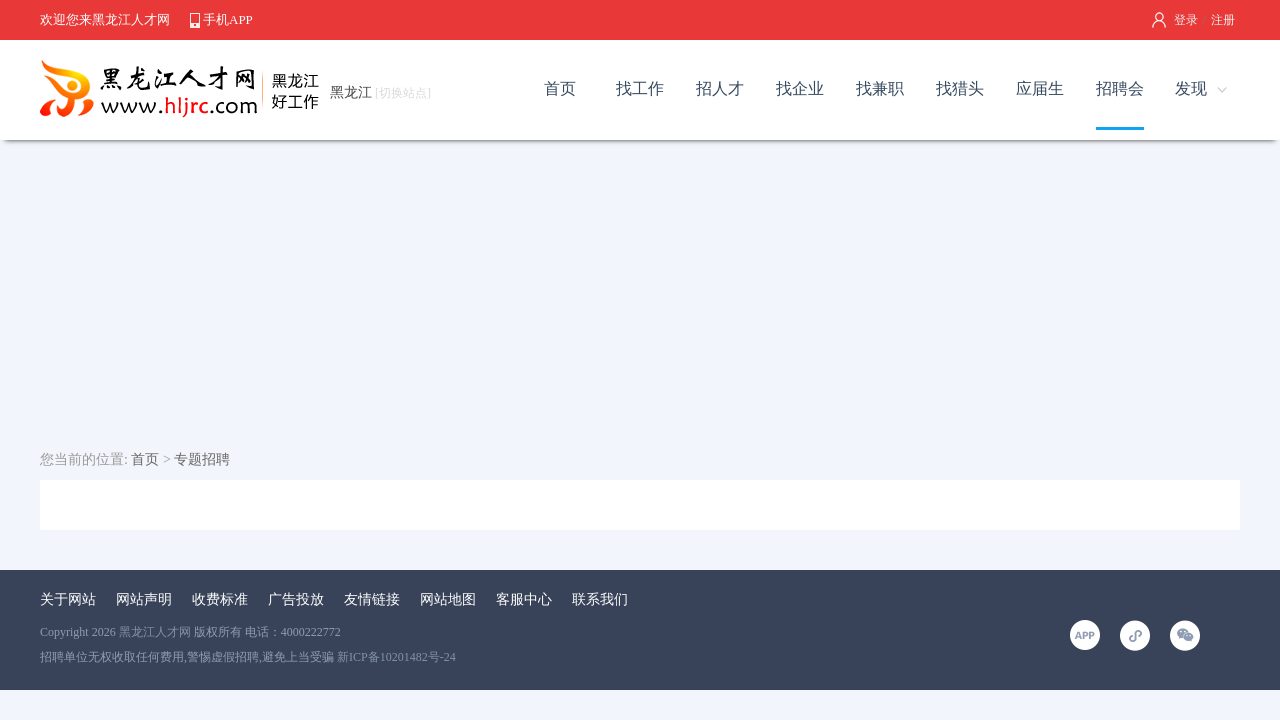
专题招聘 (202, 459)
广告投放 (296, 599)
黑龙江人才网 (155, 632)
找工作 (640, 88)
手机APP (228, 19)
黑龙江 (380, 92)
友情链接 (372, 599)
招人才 (720, 88)
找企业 (800, 88)
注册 (1223, 20)
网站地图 (448, 599)
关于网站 (68, 599)
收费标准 (220, 599)
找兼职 (880, 88)
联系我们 (600, 599)
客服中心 (524, 599)
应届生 (1040, 88)
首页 (560, 88)
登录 (1186, 20)
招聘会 (1120, 88)
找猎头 (960, 88)
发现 (1191, 88)
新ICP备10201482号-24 (396, 657)
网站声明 (144, 599)
